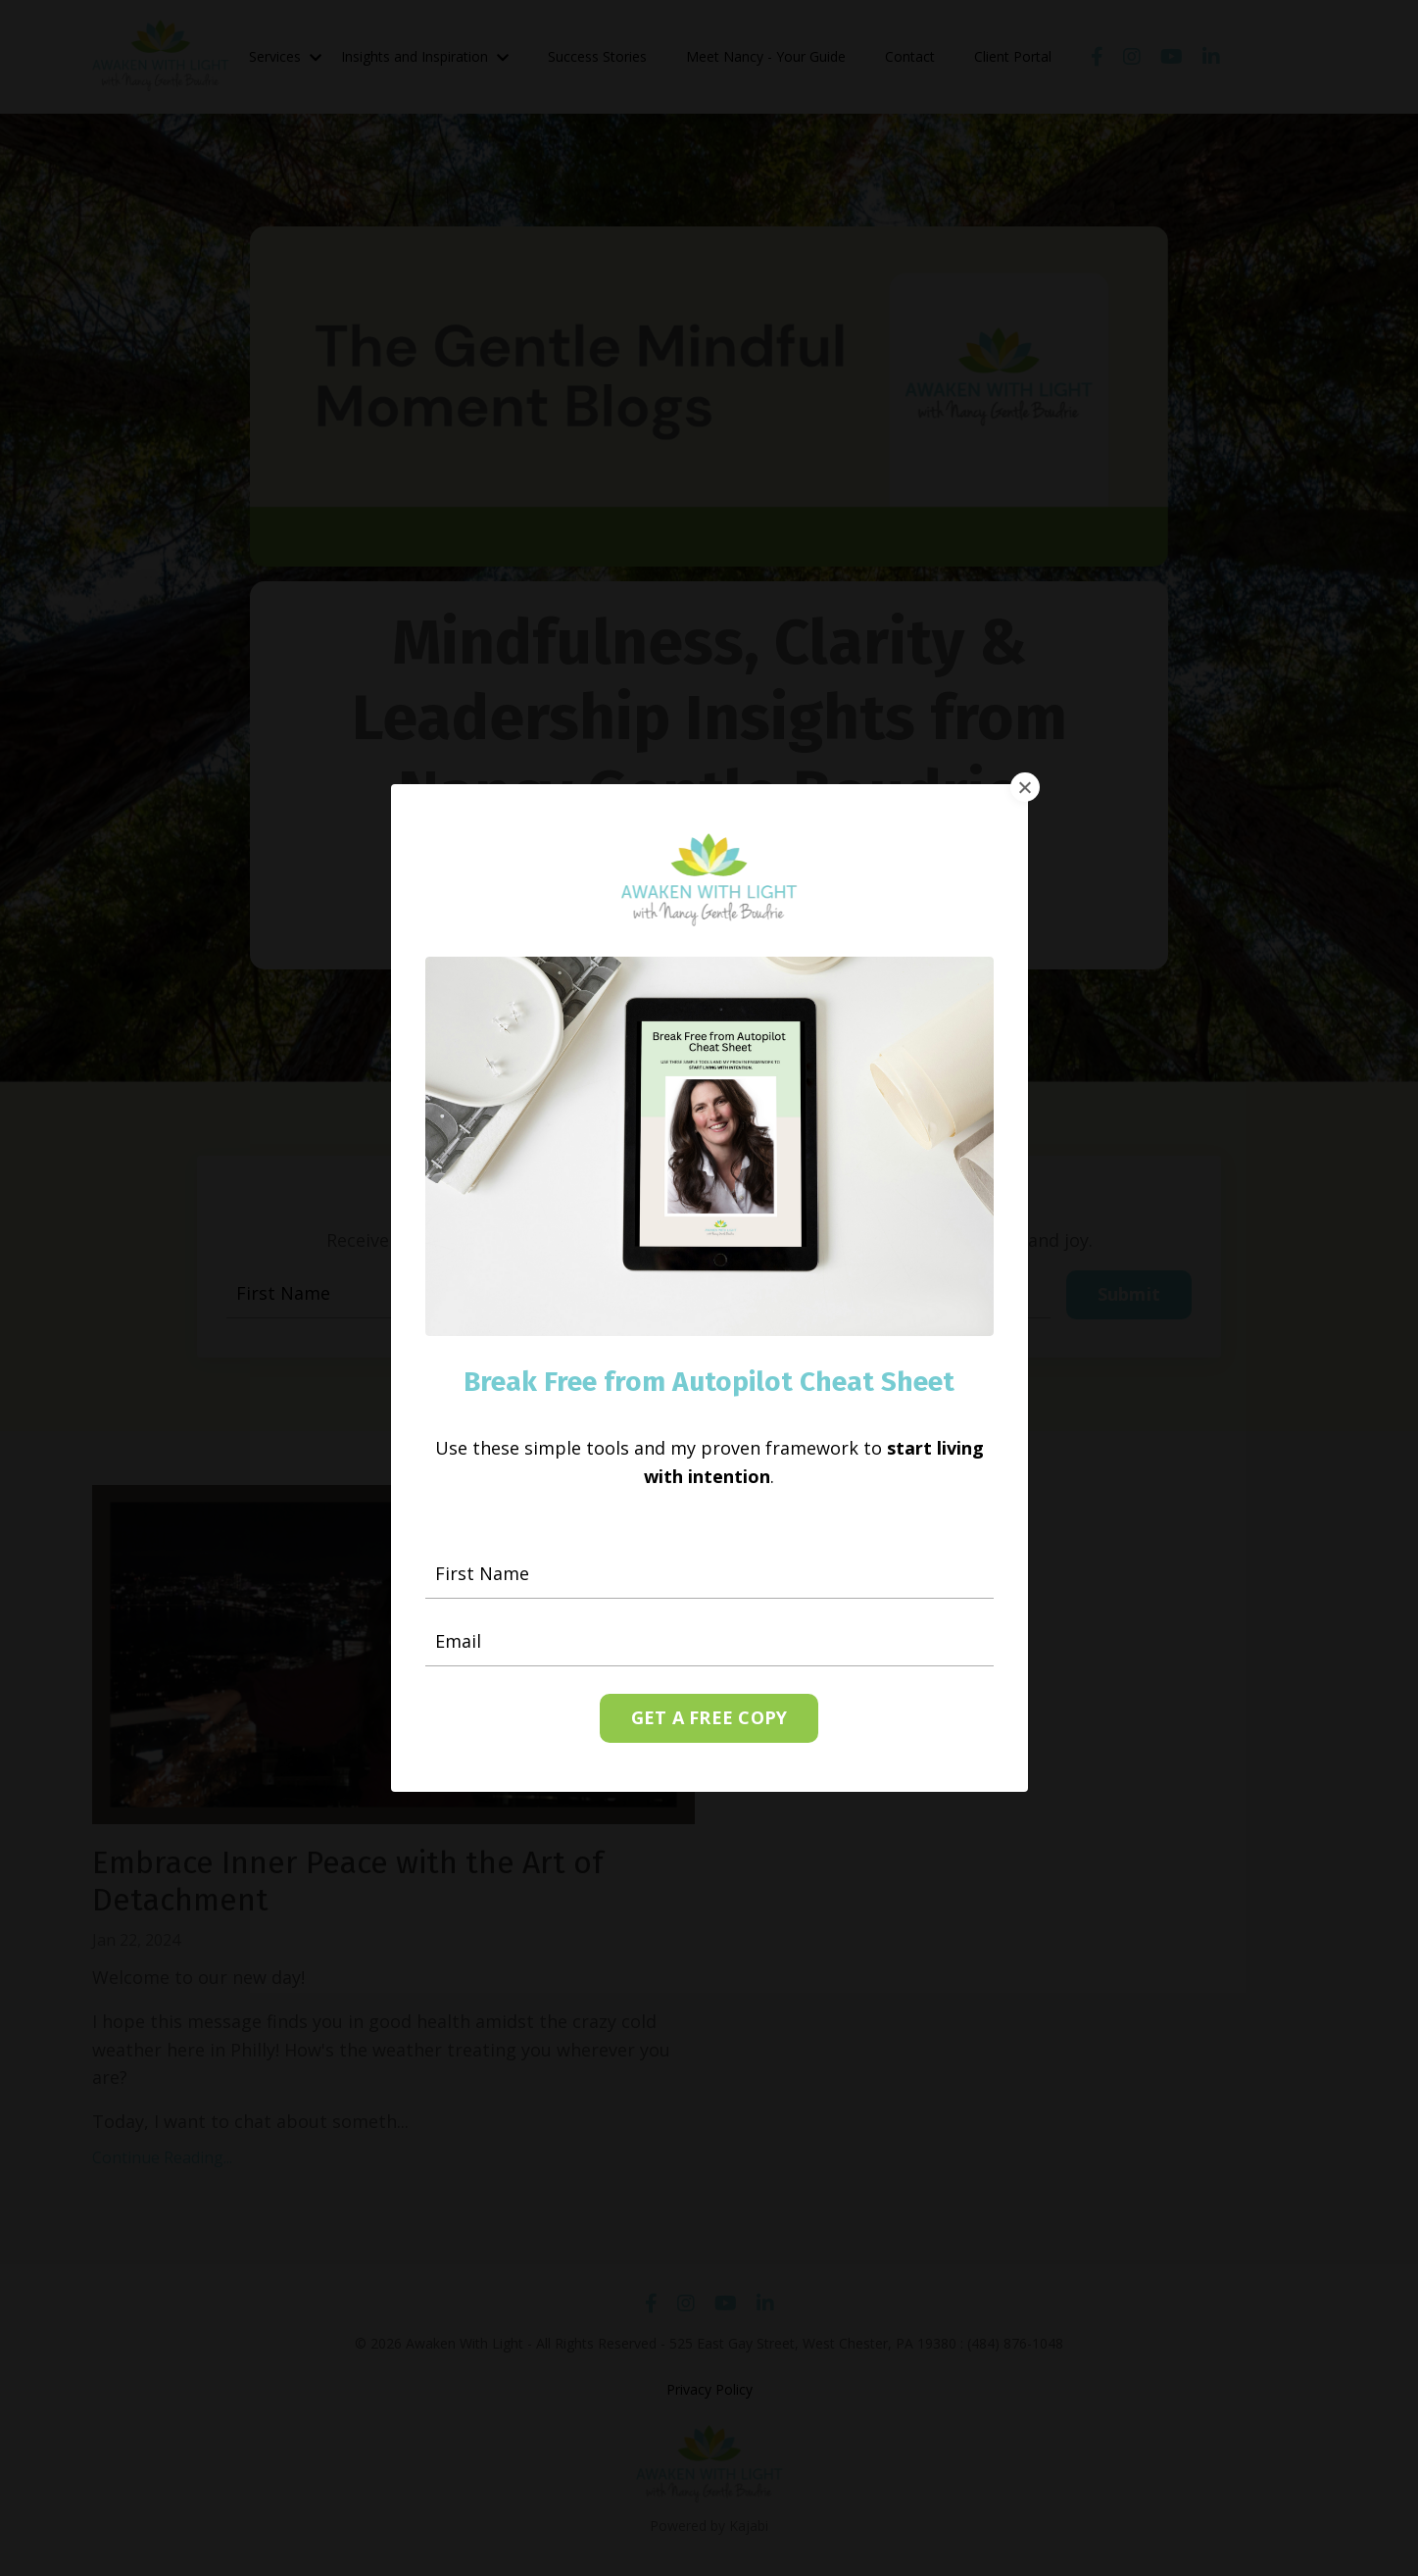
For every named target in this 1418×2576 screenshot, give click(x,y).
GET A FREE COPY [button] (709, 1716)
